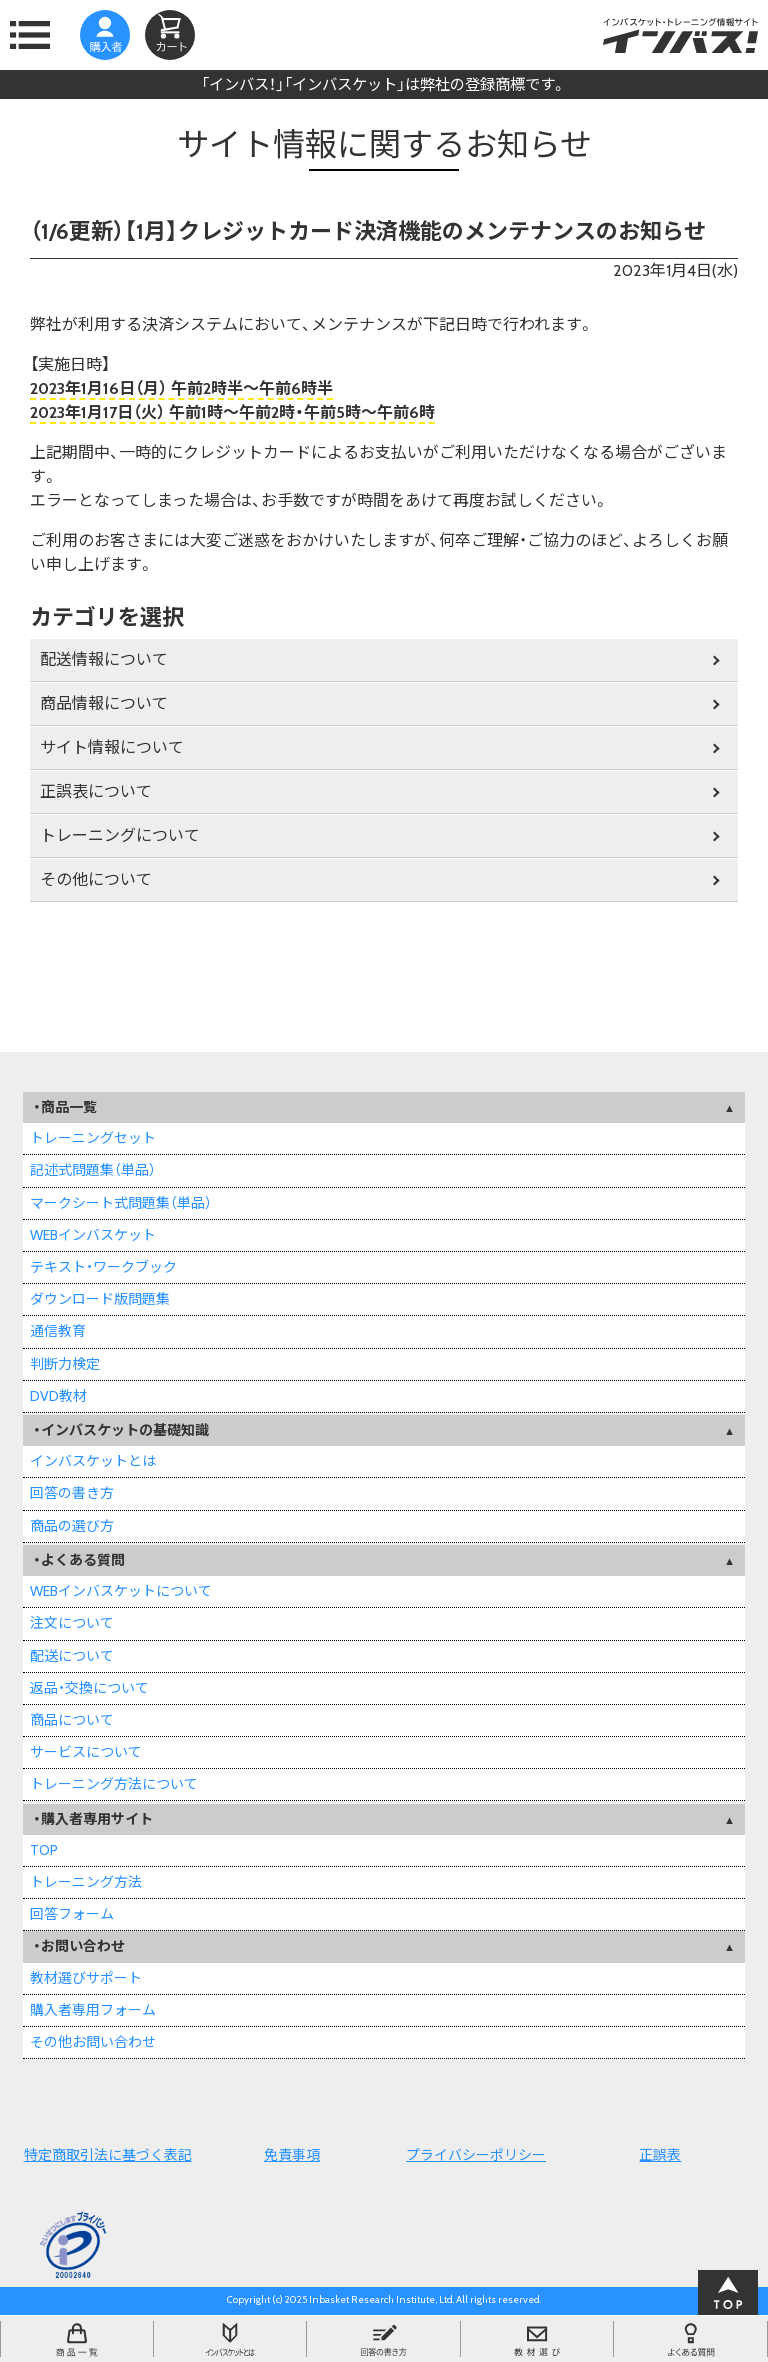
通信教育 (58, 1331)
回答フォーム (72, 1914)
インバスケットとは (93, 1461)
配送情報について (104, 659)
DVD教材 (58, 1396)
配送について (72, 1656)
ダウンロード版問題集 (100, 1299)
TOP (44, 1850)
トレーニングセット (93, 1138)
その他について (96, 879)
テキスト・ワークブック (103, 1267)
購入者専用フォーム (93, 2010)
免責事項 (292, 2155)
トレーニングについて (120, 835)
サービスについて (86, 1752)
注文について (72, 1623)
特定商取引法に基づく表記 (108, 2155)
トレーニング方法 (86, 1882)
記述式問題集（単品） (93, 1170)
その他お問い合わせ (93, 2042)
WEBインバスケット (93, 1235)
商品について (72, 1720)
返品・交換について (89, 1688)
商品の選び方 (72, 1526)
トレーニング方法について (114, 1784)
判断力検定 (65, 1364)
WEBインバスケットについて (121, 1591)
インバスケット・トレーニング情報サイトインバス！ (680, 35)
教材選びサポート (86, 1978)
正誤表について (96, 791)
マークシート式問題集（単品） (121, 1203)
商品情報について (104, 703)
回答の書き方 (72, 1493)
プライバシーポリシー (476, 2155)
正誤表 (660, 2155)
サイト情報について (112, 747)
